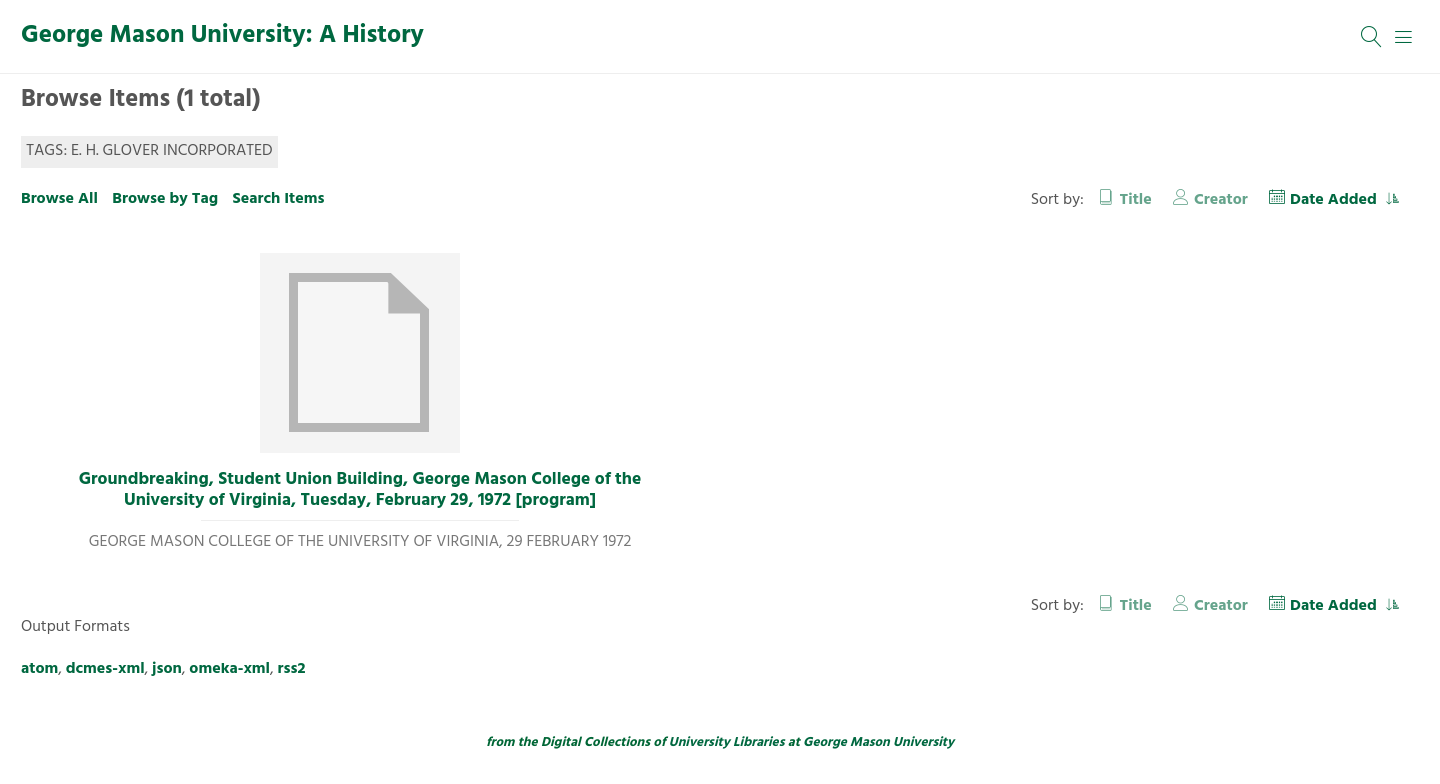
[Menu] (1404, 37)
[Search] (1372, 37)
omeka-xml (229, 669)
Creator (1221, 200)
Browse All (59, 199)
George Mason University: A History (222, 36)
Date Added (1335, 200)
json (167, 669)
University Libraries (727, 742)
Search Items (278, 199)
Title (1136, 200)
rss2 (292, 669)
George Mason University (878, 742)
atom (39, 669)
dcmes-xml (105, 669)
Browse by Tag (165, 199)
